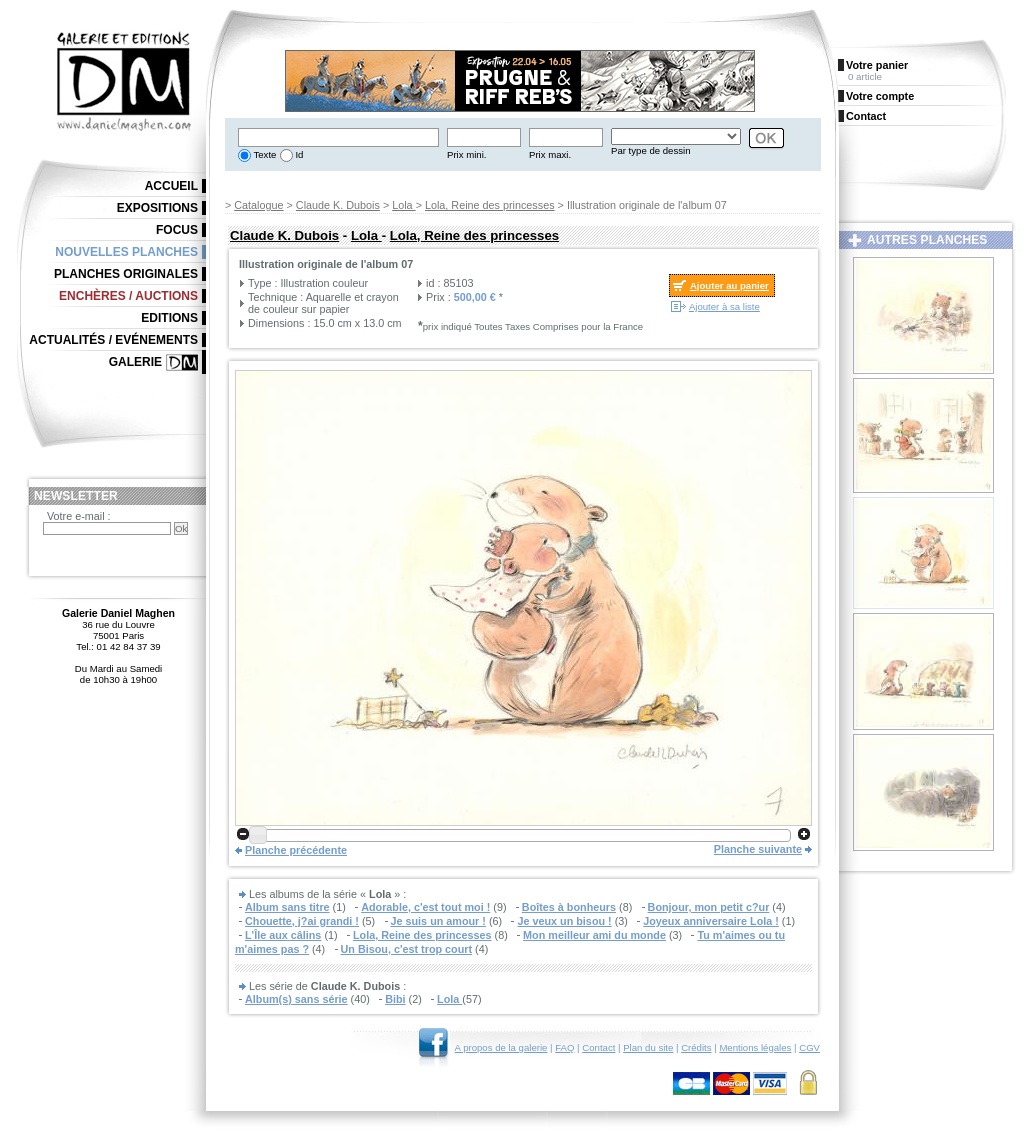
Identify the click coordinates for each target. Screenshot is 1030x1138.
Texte (263, 154)
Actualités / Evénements (113, 340)
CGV (809, 1047)
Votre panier (877, 65)
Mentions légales (755, 1047)
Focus (177, 230)
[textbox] (338, 137)
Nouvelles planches (126, 252)
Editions (169, 318)
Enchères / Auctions (128, 296)
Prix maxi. (550, 154)
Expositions (157, 208)
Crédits (696, 1047)
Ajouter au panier (729, 285)
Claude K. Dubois (338, 205)
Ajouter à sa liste (724, 306)
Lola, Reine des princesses (490, 205)
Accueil (171, 186)
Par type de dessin (650, 150)
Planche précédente (296, 850)
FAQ (564, 1047)
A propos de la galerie (501, 1047)
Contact (598, 1047)
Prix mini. (466, 154)
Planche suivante (758, 849)
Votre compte (880, 96)
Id (298, 154)
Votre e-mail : (79, 516)
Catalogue (258, 205)
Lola (403, 205)
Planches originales (126, 274)
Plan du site (648, 1047)
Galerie (135, 362)
